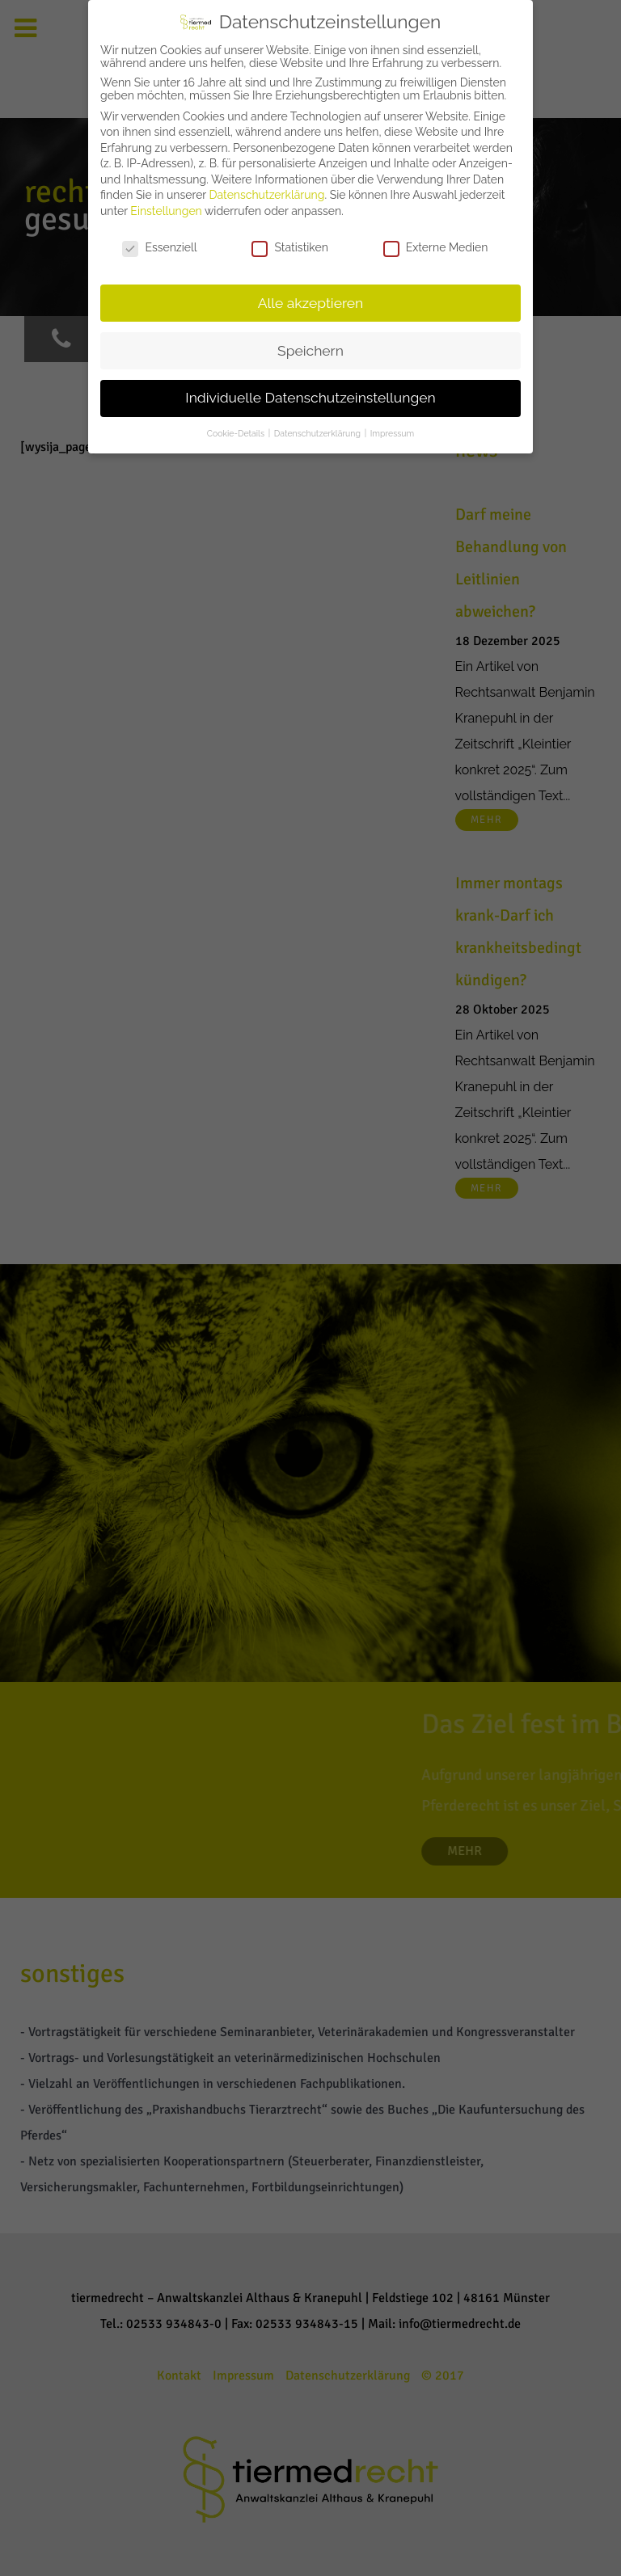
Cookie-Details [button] (237, 433)
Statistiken (289, 247)
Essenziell (159, 247)
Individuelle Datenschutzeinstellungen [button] (310, 398)
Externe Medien (435, 247)
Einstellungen (165, 210)
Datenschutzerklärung (267, 194)
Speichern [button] (310, 351)
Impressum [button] (392, 433)
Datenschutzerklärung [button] (318, 433)
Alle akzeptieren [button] (311, 303)
